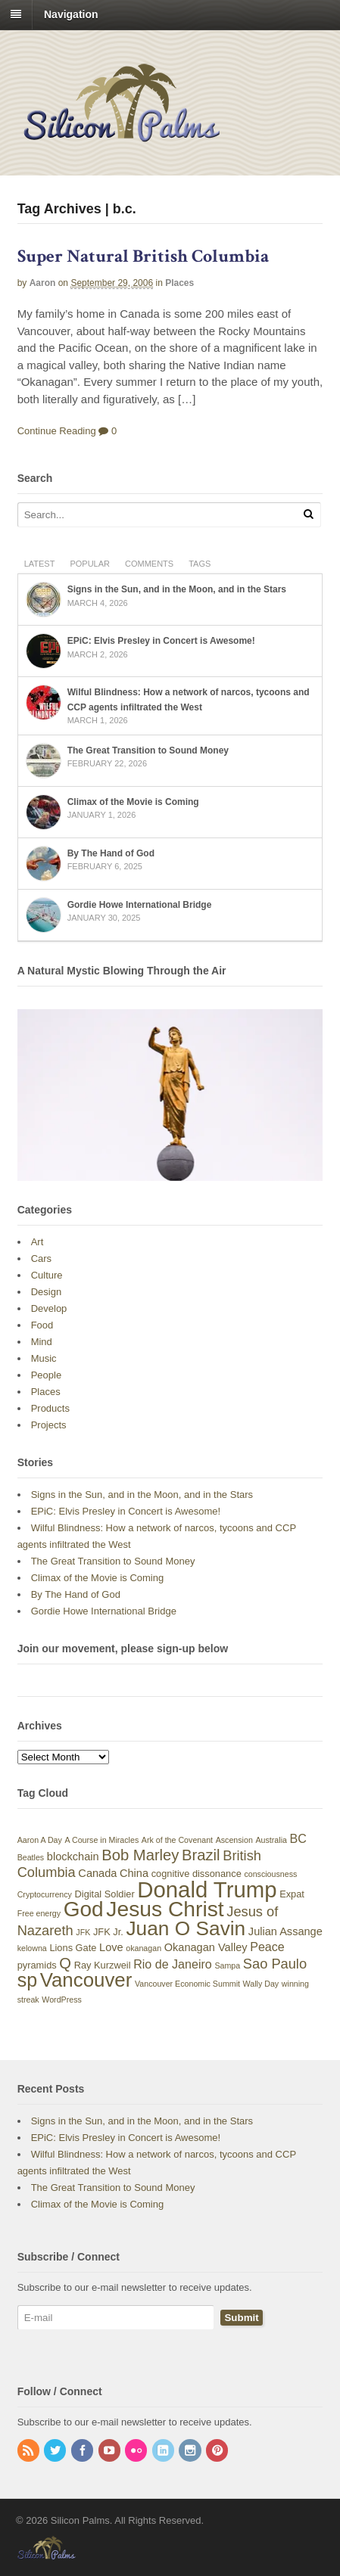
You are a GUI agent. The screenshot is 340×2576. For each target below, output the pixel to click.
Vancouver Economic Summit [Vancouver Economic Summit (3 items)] (187, 1983)
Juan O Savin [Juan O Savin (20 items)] (185, 1928)
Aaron (43, 283)
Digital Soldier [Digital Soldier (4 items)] (105, 1894)
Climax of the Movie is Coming (133, 802)
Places (179, 283)
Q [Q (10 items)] (65, 1963)
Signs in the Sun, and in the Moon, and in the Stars (176, 589)
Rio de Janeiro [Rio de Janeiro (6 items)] (172, 1964)
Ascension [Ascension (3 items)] (234, 1839)
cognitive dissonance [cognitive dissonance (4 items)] (196, 1873)
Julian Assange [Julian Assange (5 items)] (285, 1931)
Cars (41, 1258)
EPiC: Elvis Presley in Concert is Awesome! (161, 640)
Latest (39, 563)
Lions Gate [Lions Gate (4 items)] (72, 1947)
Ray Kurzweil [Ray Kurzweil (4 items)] (102, 1965)
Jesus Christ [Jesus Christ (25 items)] (164, 1909)
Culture (47, 1275)
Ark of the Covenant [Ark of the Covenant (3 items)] (177, 1839)
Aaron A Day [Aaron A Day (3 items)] (39, 1839)
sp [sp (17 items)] (27, 1979)
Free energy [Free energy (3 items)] (39, 1913)
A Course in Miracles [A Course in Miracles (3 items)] (102, 1839)
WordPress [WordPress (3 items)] (62, 1999)
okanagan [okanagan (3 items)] (143, 1948)
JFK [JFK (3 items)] (83, 1932)
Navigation (71, 14)
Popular (90, 563)
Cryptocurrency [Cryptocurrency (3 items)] (44, 1894)
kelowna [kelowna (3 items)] (32, 1948)
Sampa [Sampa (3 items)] (227, 1965)
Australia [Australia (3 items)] (270, 1839)
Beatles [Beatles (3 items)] (31, 1857)
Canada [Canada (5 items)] (97, 1873)
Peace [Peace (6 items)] (267, 1946)
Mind (41, 1341)
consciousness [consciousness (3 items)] (270, 1873)
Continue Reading (56, 431)
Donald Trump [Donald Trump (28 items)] (206, 1889)
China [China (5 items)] (134, 1873)
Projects (49, 1425)
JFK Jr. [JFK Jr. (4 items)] (108, 1931)
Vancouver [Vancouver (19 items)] (86, 1979)
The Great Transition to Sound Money (148, 750)
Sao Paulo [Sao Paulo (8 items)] (275, 1964)
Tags (200, 563)
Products (50, 1408)
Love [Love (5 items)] (111, 1947)
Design (46, 1291)
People (46, 1375)
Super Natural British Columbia (143, 256)
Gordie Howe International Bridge (139, 905)
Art (37, 1242)
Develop (49, 1308)
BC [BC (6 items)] (298, 1838)
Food (42, 1325)
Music (44, 1358)
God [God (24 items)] (84, 1909)
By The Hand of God (110, 853)
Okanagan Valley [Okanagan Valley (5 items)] (206, 1947)
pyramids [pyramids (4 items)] (37, 1965)
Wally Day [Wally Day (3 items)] (261, 1983)
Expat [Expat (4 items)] (291, 1894)
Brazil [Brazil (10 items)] (201, 1855)
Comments (149, 563)
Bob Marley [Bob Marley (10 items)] (140, 1855)
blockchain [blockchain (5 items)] (73, 1856)
